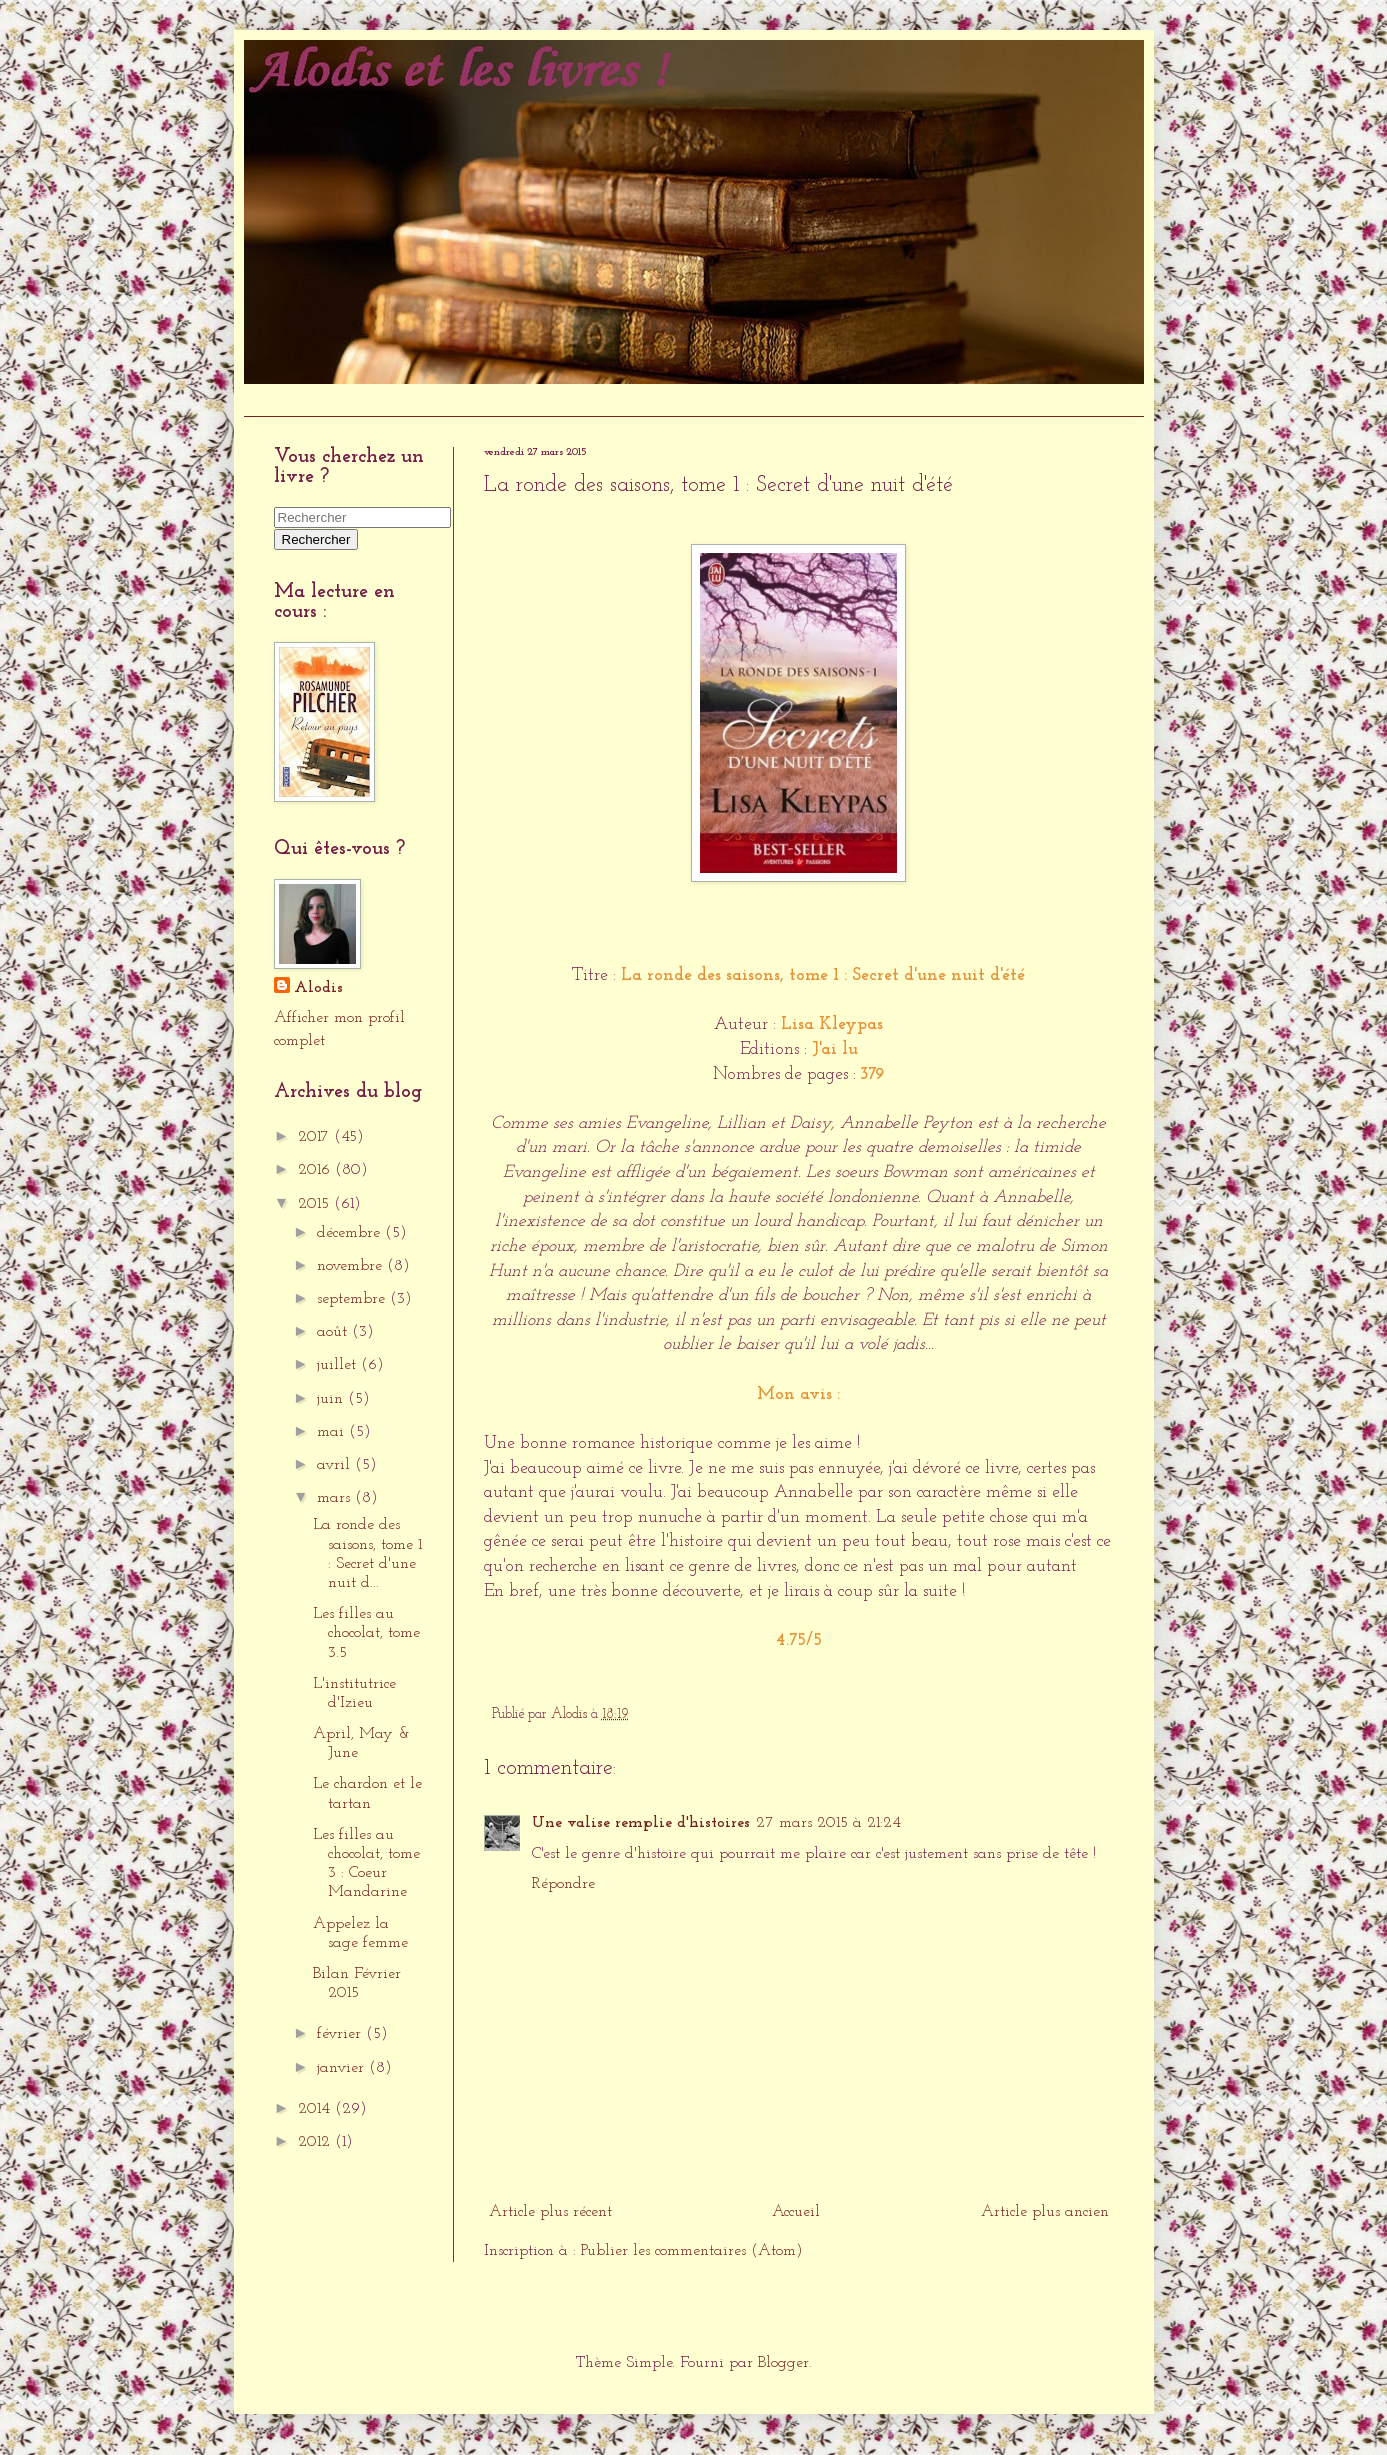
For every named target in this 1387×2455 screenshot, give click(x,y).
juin (332, 1399)
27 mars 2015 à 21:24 (828, 1823)
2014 (316, 2109)
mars (336, 1498)
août (334, 1332)
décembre (351, 1233)
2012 (316, 2142)
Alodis (318, 988)
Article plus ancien (1045, 2212)
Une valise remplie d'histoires (641, 1823)
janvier (343, 2068)
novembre (352, 1266)
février (341, 2034)
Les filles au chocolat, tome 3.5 (366, 1633)
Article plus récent (550, 2212)
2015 (316, 1204)
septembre (353, 1299)
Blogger (783, 2363)
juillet (339, 1365)
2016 (316, 1170)
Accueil (278, 399)
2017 (316, 1137)
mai (333, 1432)
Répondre (563, 1884)
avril (336, 1465)
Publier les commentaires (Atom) (692, 2251)
